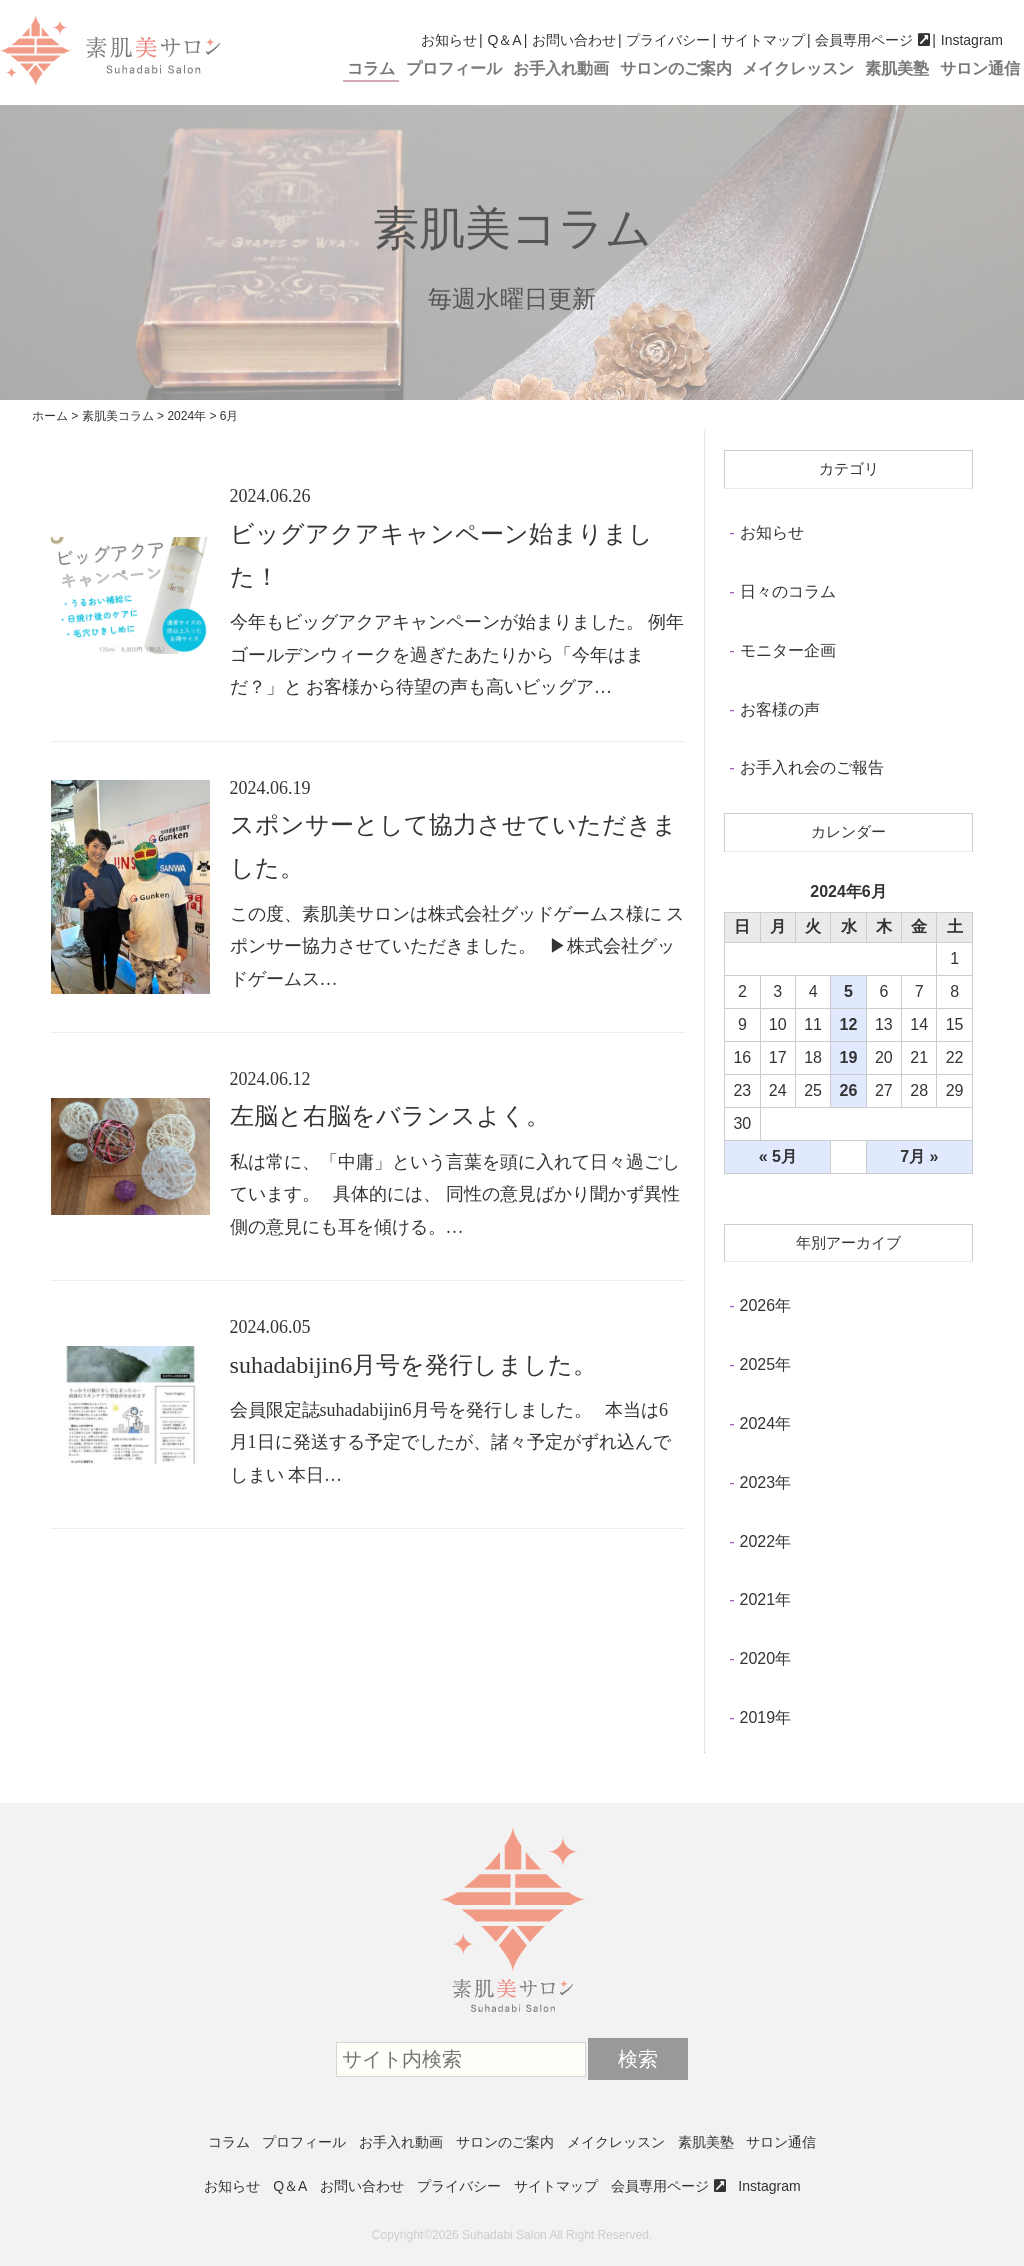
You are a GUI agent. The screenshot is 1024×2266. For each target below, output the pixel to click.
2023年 (766, 1482)
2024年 (766, 1423)
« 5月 (778, 1156)
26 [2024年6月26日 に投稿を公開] (849, 1090)
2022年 (766, 1541)
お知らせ (449, 40)
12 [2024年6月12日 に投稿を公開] (849, 1024)
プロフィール (454, 68)
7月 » (919, 1156)
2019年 (766, 1717)
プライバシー (668, 40)
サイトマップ (763, 40)
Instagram (972, 40)
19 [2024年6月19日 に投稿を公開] (849, 1057)
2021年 (766, 1599)
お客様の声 (780, 709)
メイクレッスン (798, 68)
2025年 (766, 1364)
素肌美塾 (897, 68)
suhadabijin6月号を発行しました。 (414, 1365)
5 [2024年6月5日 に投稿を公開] (848, 991)
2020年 (766, 1658)
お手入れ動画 (561, 68)
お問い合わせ (574, 40)
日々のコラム (788, 591)
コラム (371, 68)
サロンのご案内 (676, 68)
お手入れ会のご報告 (812, 767)
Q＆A (504, 40)
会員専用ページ (864, 40)
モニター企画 (788, 650)
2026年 (766, 1305)
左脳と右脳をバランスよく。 (390, 1116)
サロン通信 (980, 68)
